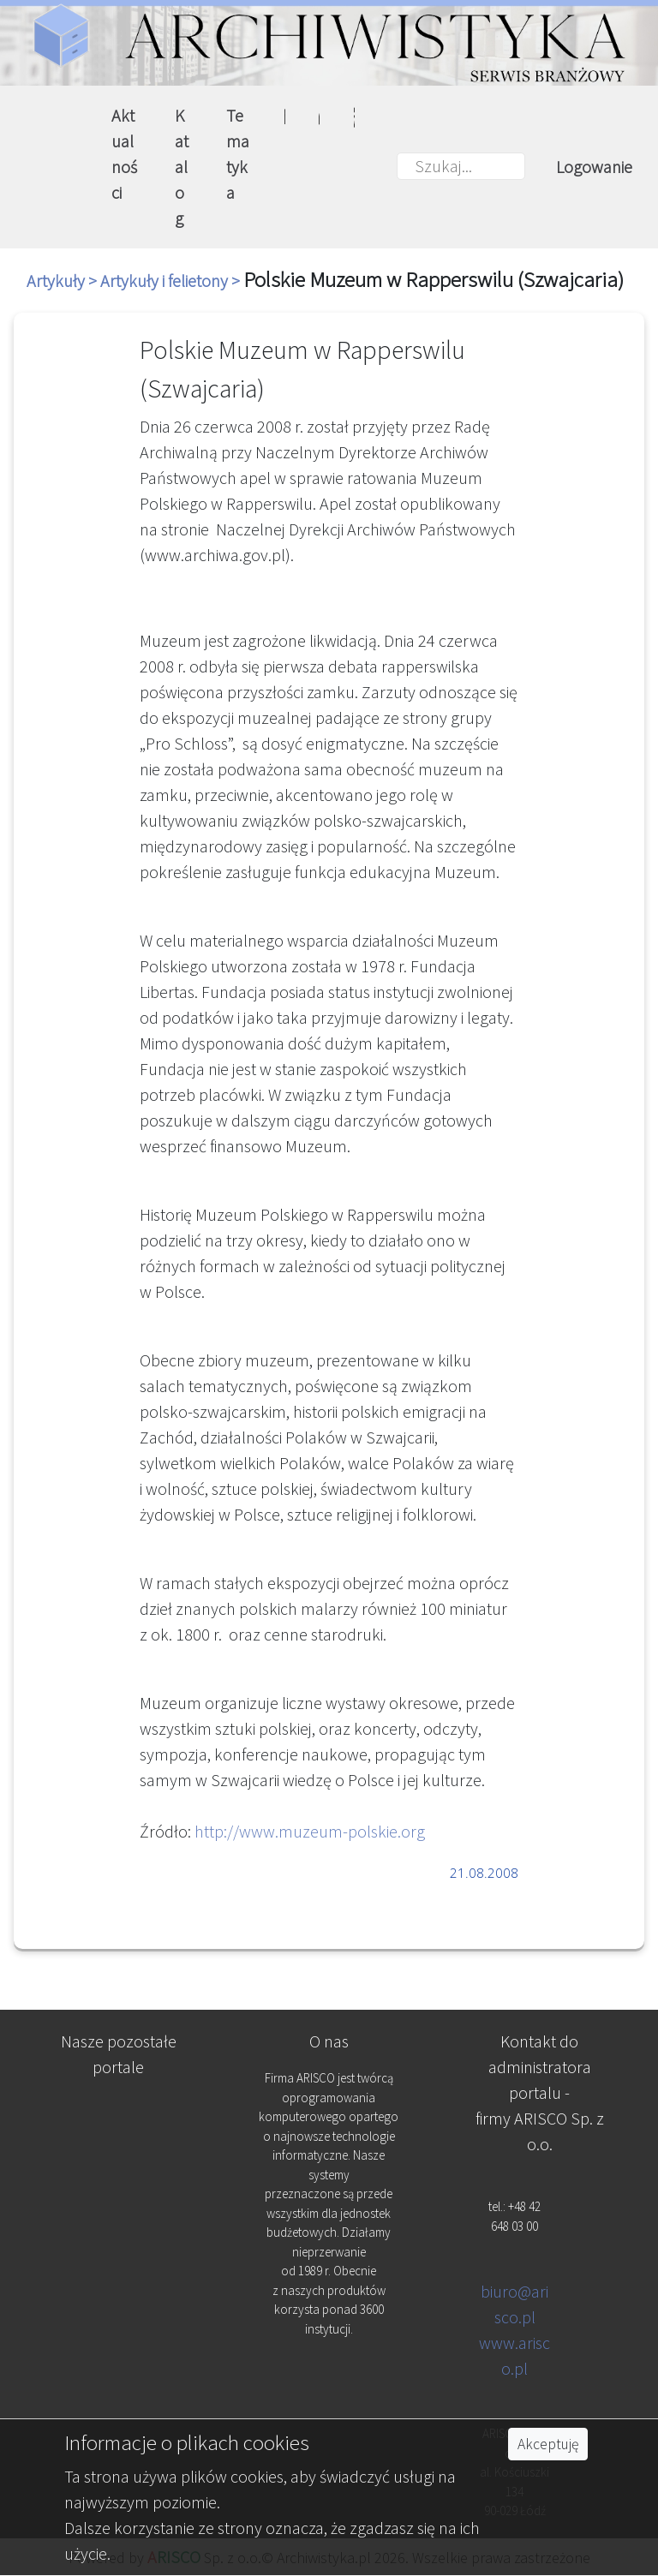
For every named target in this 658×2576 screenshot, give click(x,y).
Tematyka (237, 154)
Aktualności (124, 154)
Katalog (181, 167)
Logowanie (594, 166)
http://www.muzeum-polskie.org (309, 1831)
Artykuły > (63, 280)
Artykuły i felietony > (171, 280)
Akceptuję (547, 2444)
